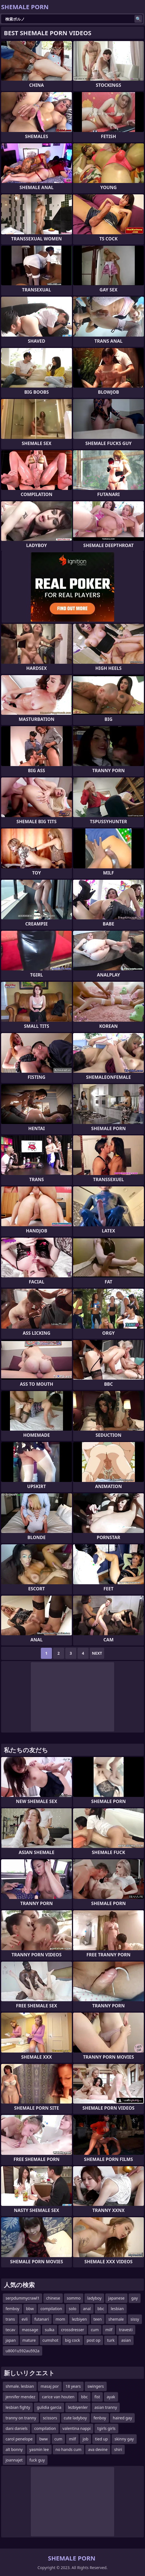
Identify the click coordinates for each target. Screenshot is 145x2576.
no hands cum (68, 2449)
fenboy (100, 2417)
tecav (10, 2329)
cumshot (50, 2340)
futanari (41, 2319)
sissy (135, 2319)
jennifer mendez (20, 2396)
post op (94, 2340)
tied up (101, 2439)
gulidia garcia (49, 2407)
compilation (51, 2308)
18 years (73, 2386)
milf (108, 2329)
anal (87, 2308)
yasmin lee (39, 2449)
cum (95, 2329)
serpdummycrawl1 (22, 2298)
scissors (50, 2417)
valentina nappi (76, 2428)
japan (11, 2340)
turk (110, 2340)
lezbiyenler (78, 2407)
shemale (116, 2319)
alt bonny (14, 2449)
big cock (72, 2340)
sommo (74, 2298)
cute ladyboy (75, 2417)
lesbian (117, 2308)
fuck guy (37, 2460)
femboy (12, 2308)
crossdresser (72, 2329)
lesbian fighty (18, 2407)
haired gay (122, 2417)
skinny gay (124, 2439)
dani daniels (17, 2428)
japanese (116, 2298)
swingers (96, 2386)
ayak (111, 2396)
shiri (118, 2449)
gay (134, 2298)
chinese (53, 2298)
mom (60, 2319)
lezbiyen (79, 2319)
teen (98, 2319)
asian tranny (105, 2407)
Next (97, 1653)
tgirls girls (106, 2428)
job (85, 2439)
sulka (49, 2329)
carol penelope (19, 2439)
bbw (30, 2308)
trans (10, 2319)
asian (126, 2340)
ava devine (98, 2449)
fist (97, 2396)
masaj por (50, 2386)
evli (25, 2319)
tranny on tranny (21, 2417)
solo (72, 2308)
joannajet (14, 2460)
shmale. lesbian (20, 2386)
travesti (125, 2329)
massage (30, 2329)
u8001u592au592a (22, 2350)
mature (29, 2340)
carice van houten (58, 2396)
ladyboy (94, 2298)
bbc (101, 2308)
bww (43, 2439)
